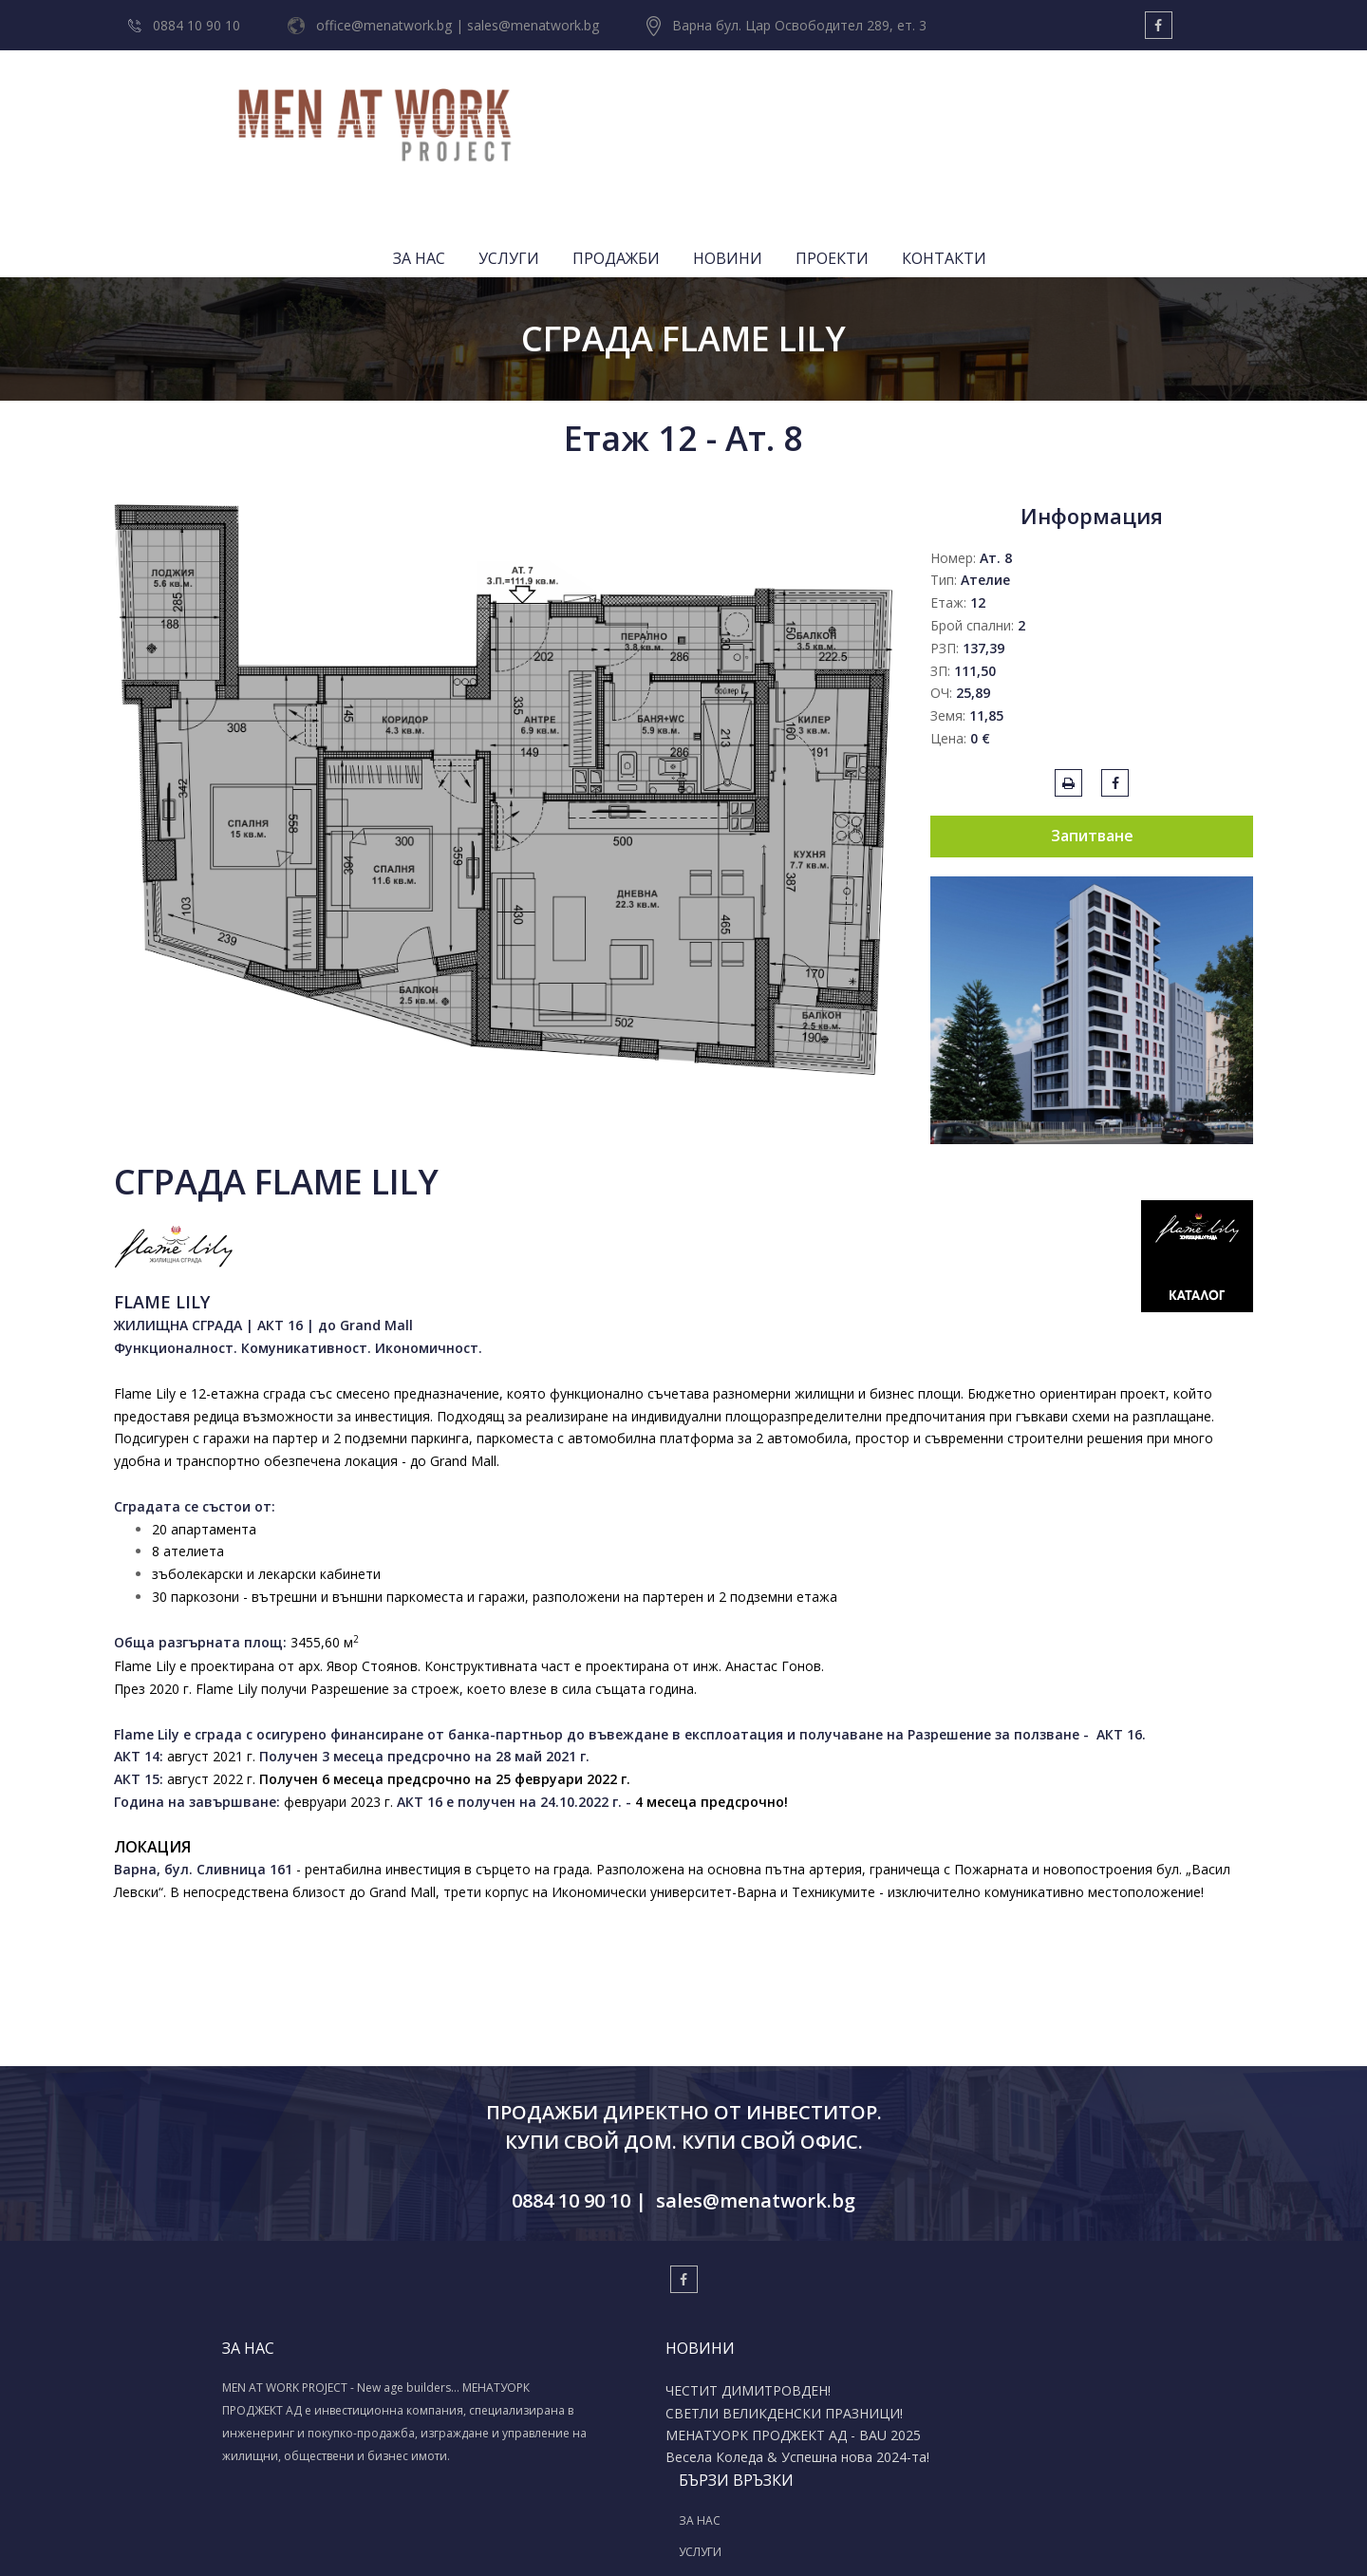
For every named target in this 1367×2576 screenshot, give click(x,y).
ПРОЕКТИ (1084, 109)
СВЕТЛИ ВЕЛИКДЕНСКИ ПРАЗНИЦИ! (552, 2307)
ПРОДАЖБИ (868, 109)
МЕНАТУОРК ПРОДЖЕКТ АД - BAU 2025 (570, 2343)
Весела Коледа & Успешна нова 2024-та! (560, 2380)
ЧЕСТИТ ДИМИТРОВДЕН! (557, 2277)
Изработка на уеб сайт (655, 2539)
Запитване (1092, 722)
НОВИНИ (980, 109)
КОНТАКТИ (1196, 109)
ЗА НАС (672, 109)
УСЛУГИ (761, 109)
